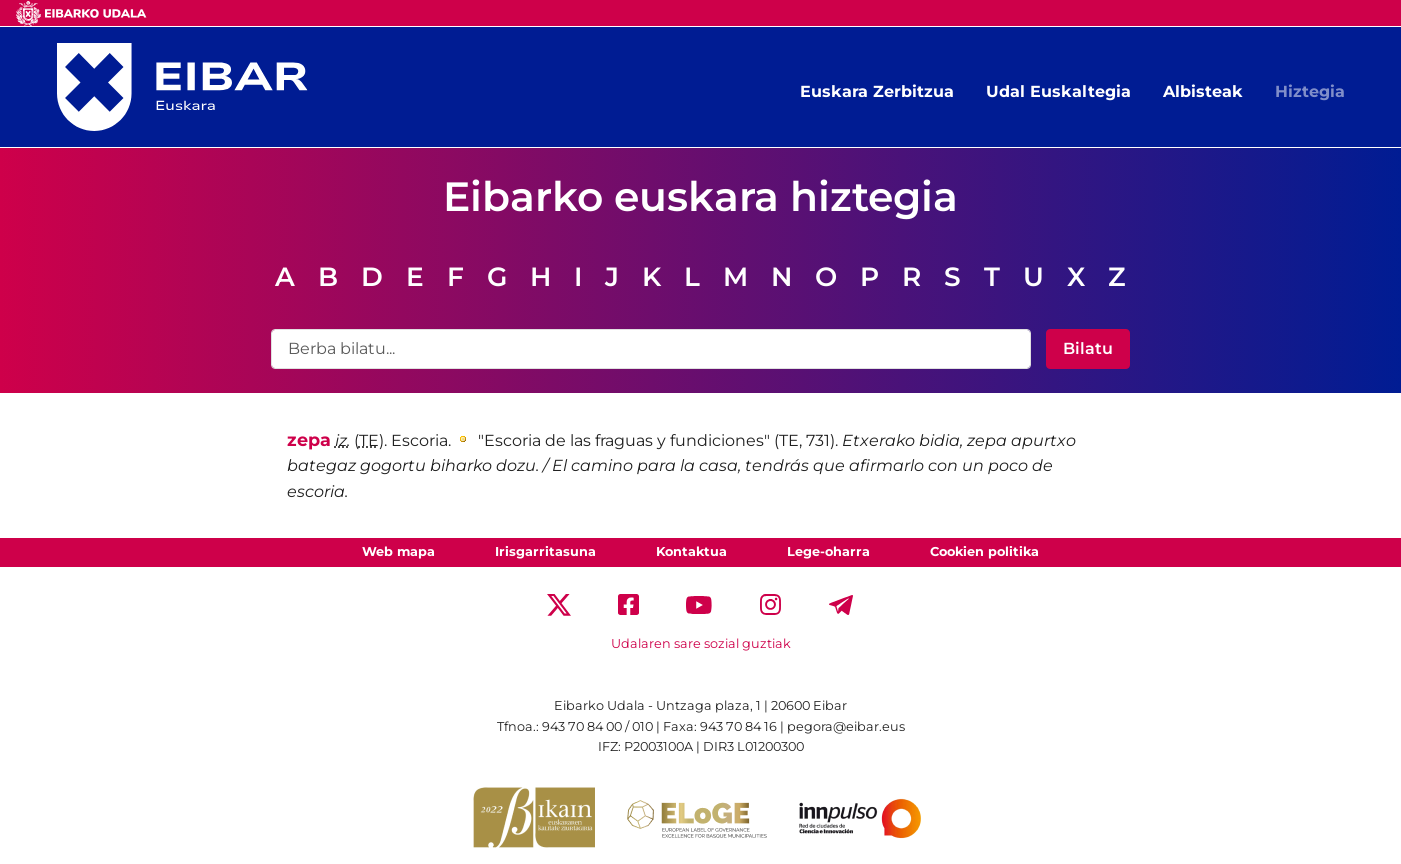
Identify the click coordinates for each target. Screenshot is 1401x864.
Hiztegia (1310, 91)
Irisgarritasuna (545, 551)
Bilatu (1088, 348)
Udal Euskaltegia (1058, 91)
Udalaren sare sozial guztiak (701, 643)
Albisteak (1203, 91)
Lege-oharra (828, 551)
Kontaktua (691, 551)
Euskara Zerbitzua (877, 91)
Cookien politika (984, 551)
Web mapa (398, 551)
